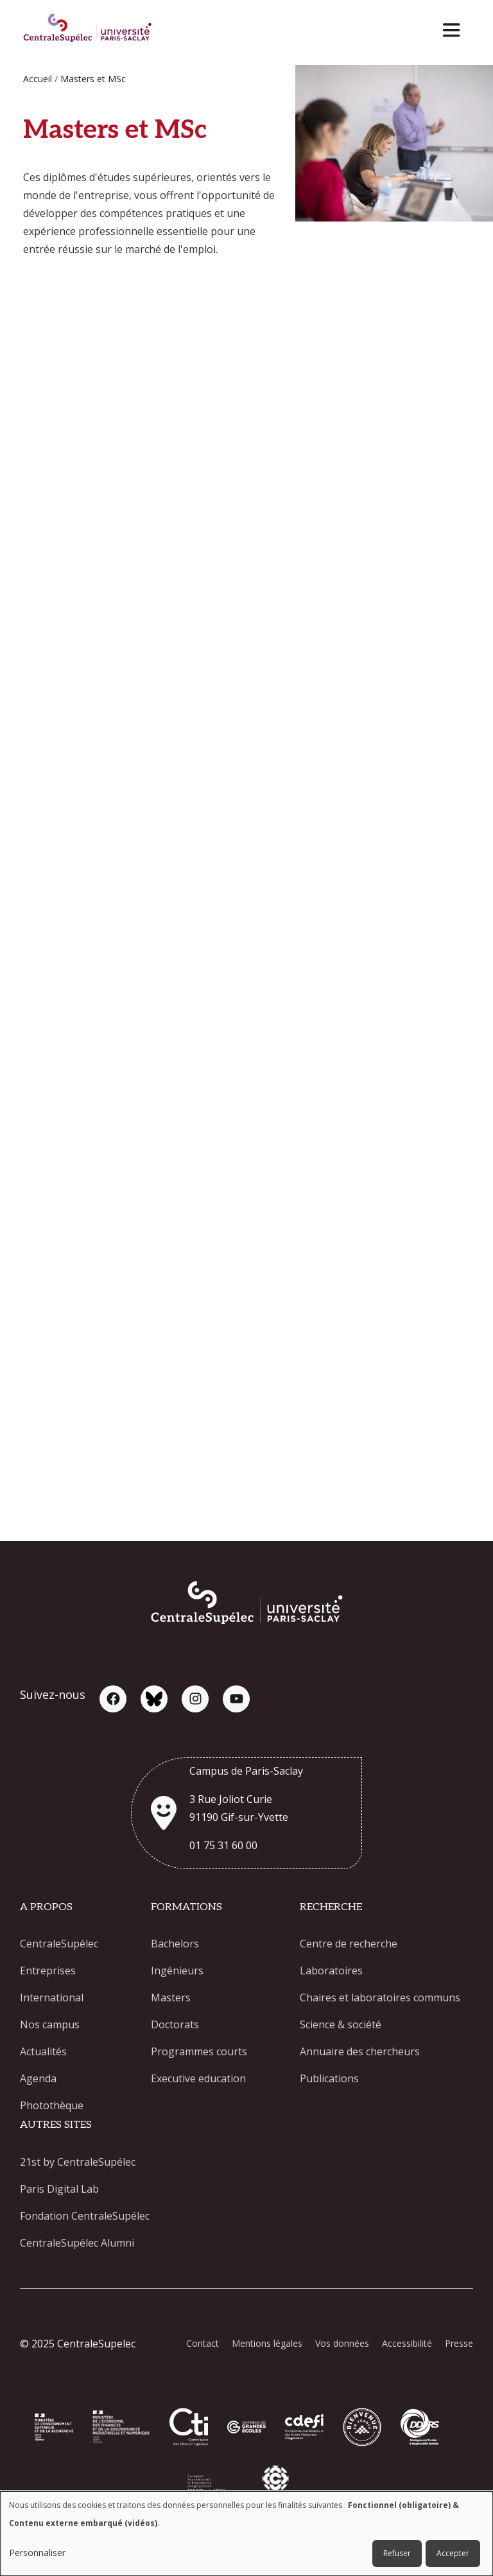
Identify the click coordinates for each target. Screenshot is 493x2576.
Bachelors (175, 1943)
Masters (171, 1997)
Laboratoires (331, 1970)
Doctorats (175, 2024)
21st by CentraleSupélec (77, 2162)
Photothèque (51, 2105)
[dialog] (246, 2533)
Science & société (340, 2024)
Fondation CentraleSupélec (85, 2216)
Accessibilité (407, 2343)
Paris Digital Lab (59, 2189)
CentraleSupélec (59, 1943)
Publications (329, 2078)
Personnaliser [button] (37, 2552)
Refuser (397, 2553)
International (51, 1997)
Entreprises (48, 1970)
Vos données (342, 2343)
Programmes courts (199, 2051)
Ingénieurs (177, 1970)
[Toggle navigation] (455, 26)
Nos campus (50, 2024)
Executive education (198, 2078)
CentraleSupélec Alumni (77, 2243)
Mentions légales (267, 2343)
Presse (459, 2343)
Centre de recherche (348, 1943)
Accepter (453, 2553)
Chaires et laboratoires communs (380, 1997)
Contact (202, 2343)
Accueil (37, 79)
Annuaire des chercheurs (360, 2051)
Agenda (38, 2078)
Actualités (43, 2051)
